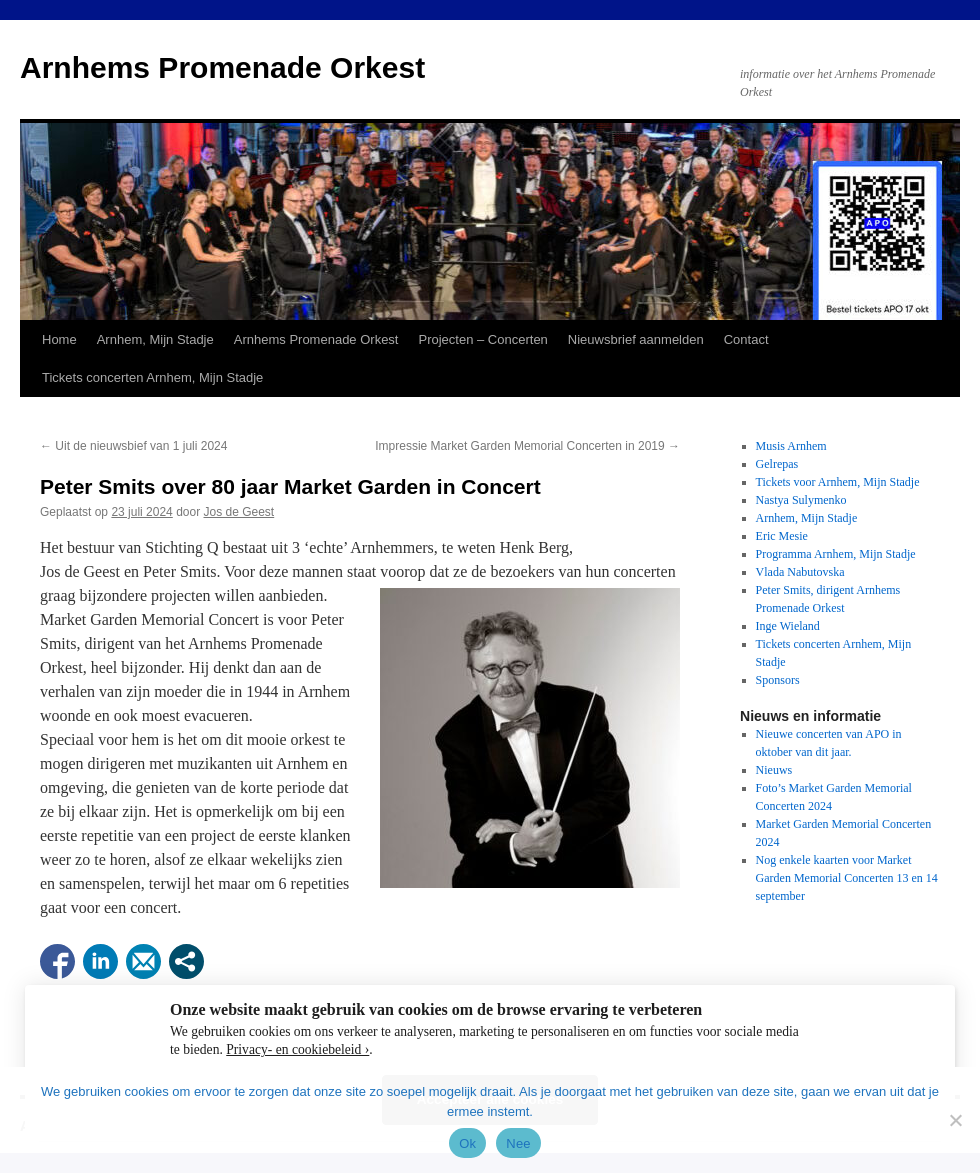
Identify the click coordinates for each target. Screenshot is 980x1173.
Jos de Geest (239, 512)
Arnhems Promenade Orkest (222, 67)
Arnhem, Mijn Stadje (155, 339)
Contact (746, 339)
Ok (467, 1143)
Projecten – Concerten (482, 339)
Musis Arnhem (791, 446)
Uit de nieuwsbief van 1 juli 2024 (133, 446)
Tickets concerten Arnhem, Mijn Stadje (152, 377)
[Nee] (955, 1120)
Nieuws (774, 770)
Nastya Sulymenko (801, 500)
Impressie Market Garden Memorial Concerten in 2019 (527, 446)
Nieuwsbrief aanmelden (636, 339)
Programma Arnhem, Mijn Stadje (836, 554)
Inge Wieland (788, 626)
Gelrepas (777, 464)
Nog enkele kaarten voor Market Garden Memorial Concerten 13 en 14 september (847, 878)
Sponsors (778, 680)
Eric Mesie (782, 536)
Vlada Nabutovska (800, 572)
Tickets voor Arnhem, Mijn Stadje (838, 482)
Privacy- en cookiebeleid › (297, 1049)
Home (59, 339)
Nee (518, 1143)
